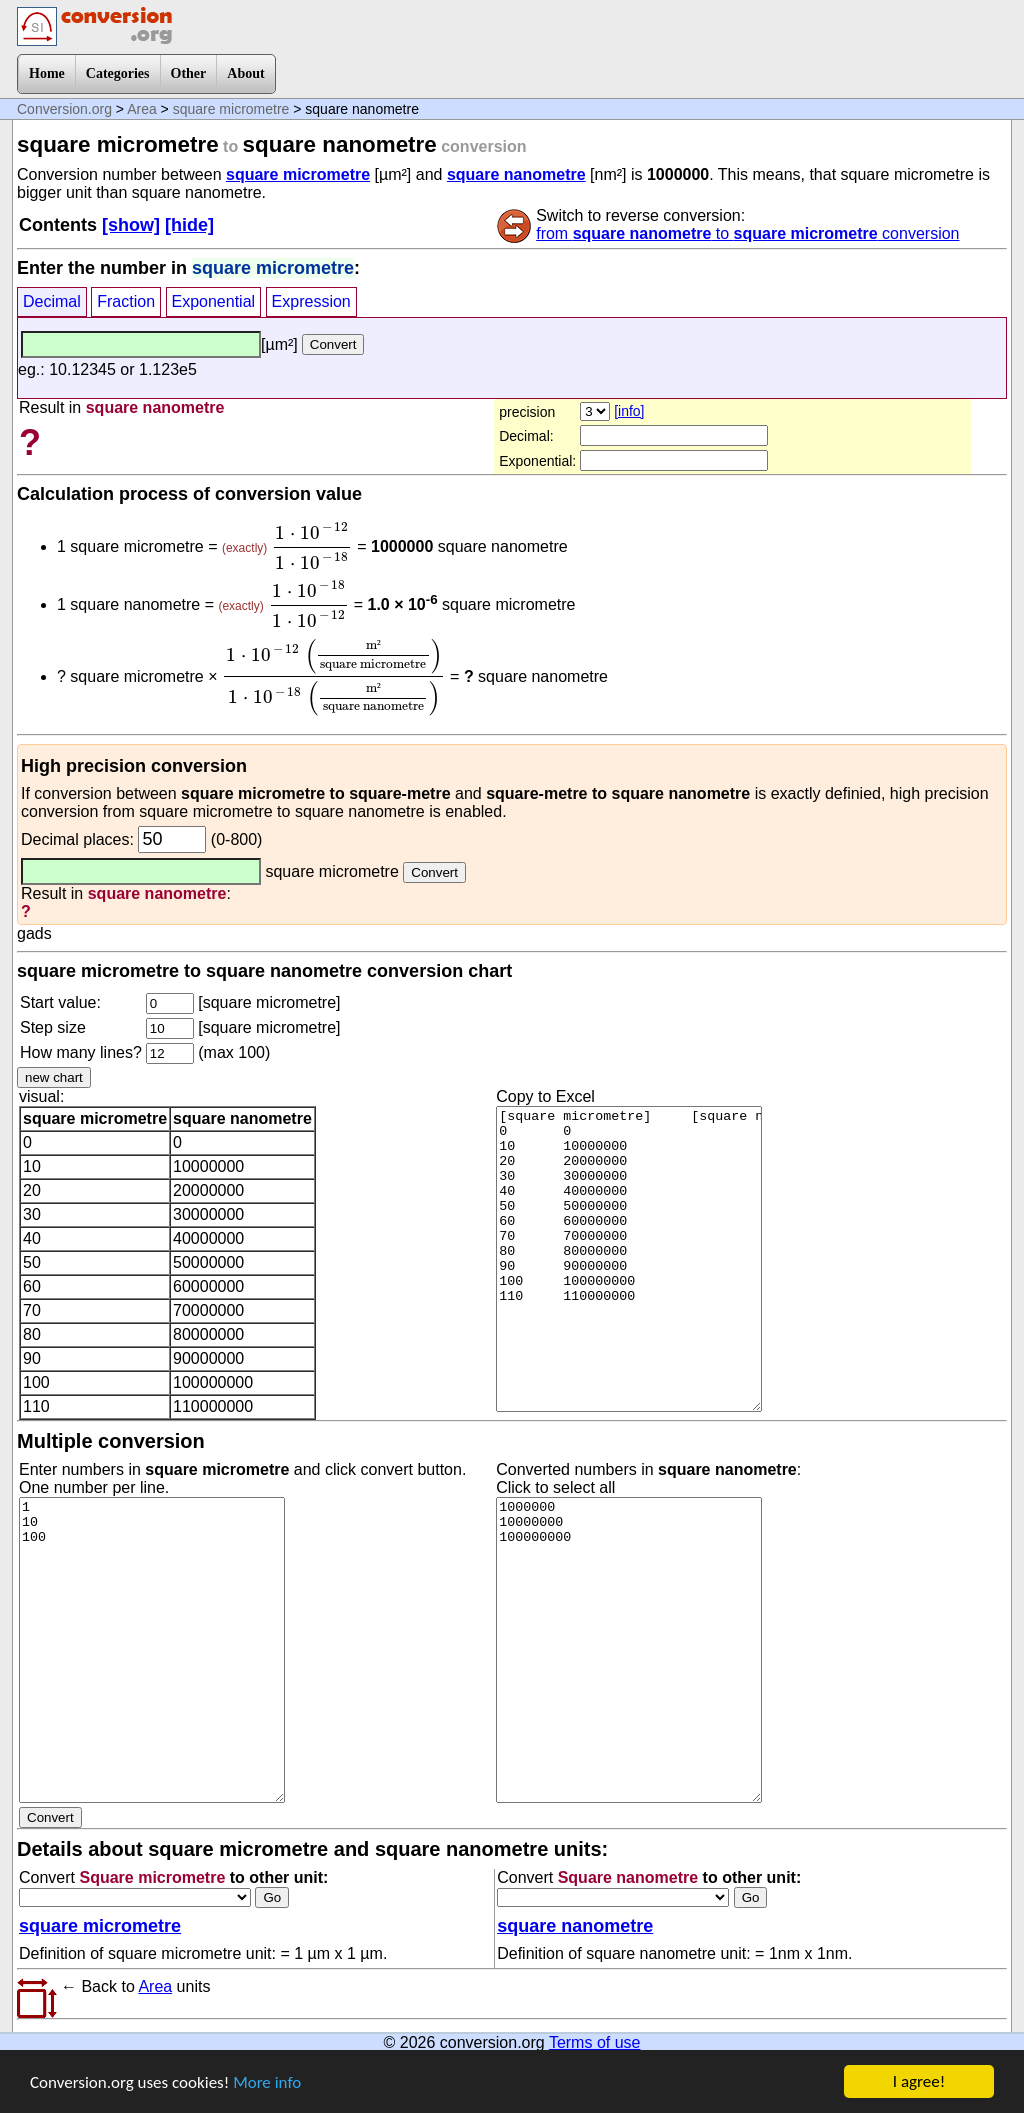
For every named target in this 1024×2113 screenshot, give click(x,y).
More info (267, 2084)
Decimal (52, 301)
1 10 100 (152, 1650)
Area (142, 109)
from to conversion (747, 233)
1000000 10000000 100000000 (629, 1650)
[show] (131, 225)
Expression (311, 301)
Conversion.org (64, 109)
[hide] (189, 225)
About (245, 73)
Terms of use (595, 2042)
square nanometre (516, 174)
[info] (629, 411)
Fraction (126, 301)
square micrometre (231, 109)
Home (47, 73)
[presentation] (312, 546)
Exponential (214, 301)
